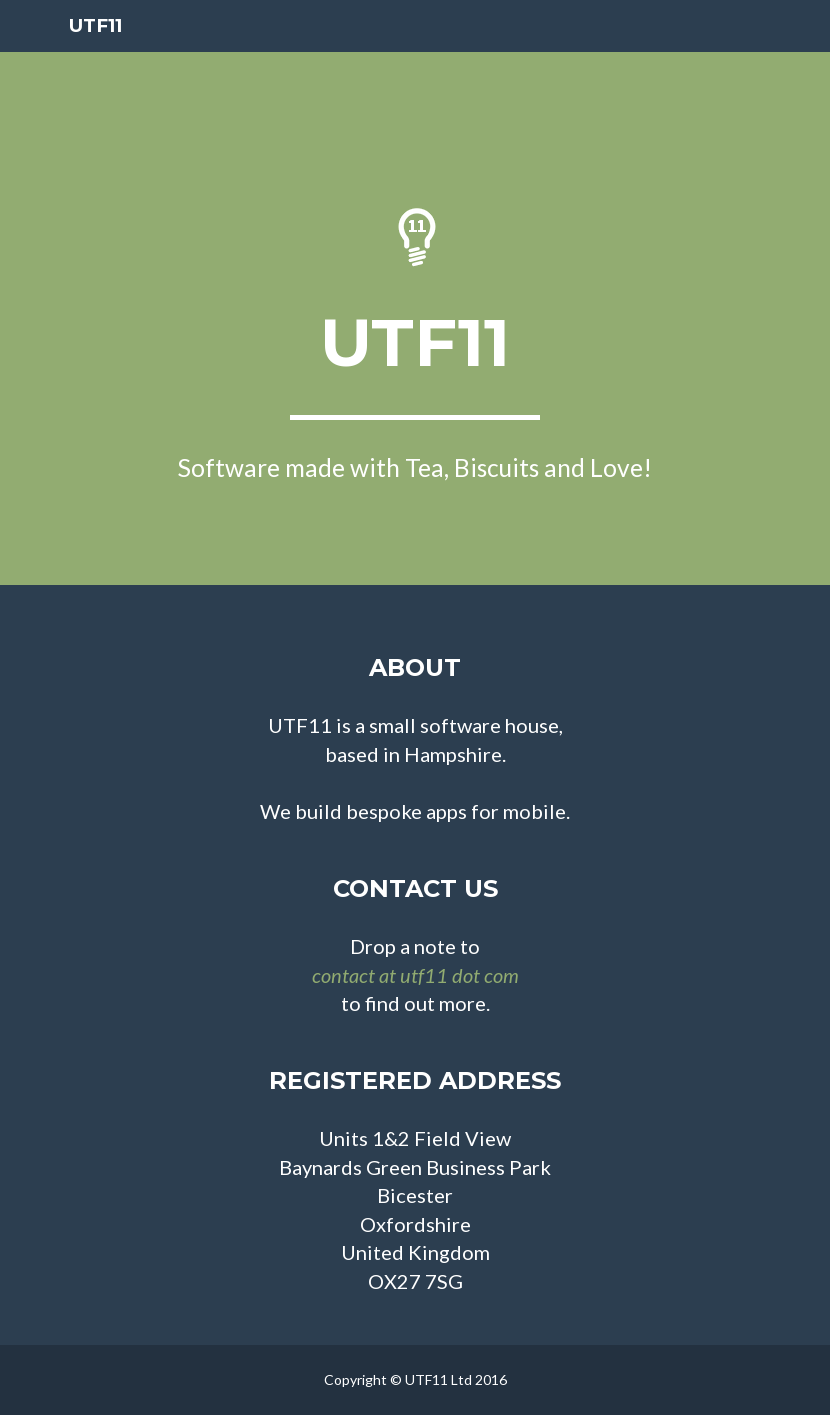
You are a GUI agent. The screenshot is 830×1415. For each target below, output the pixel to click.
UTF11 (96, 50)
